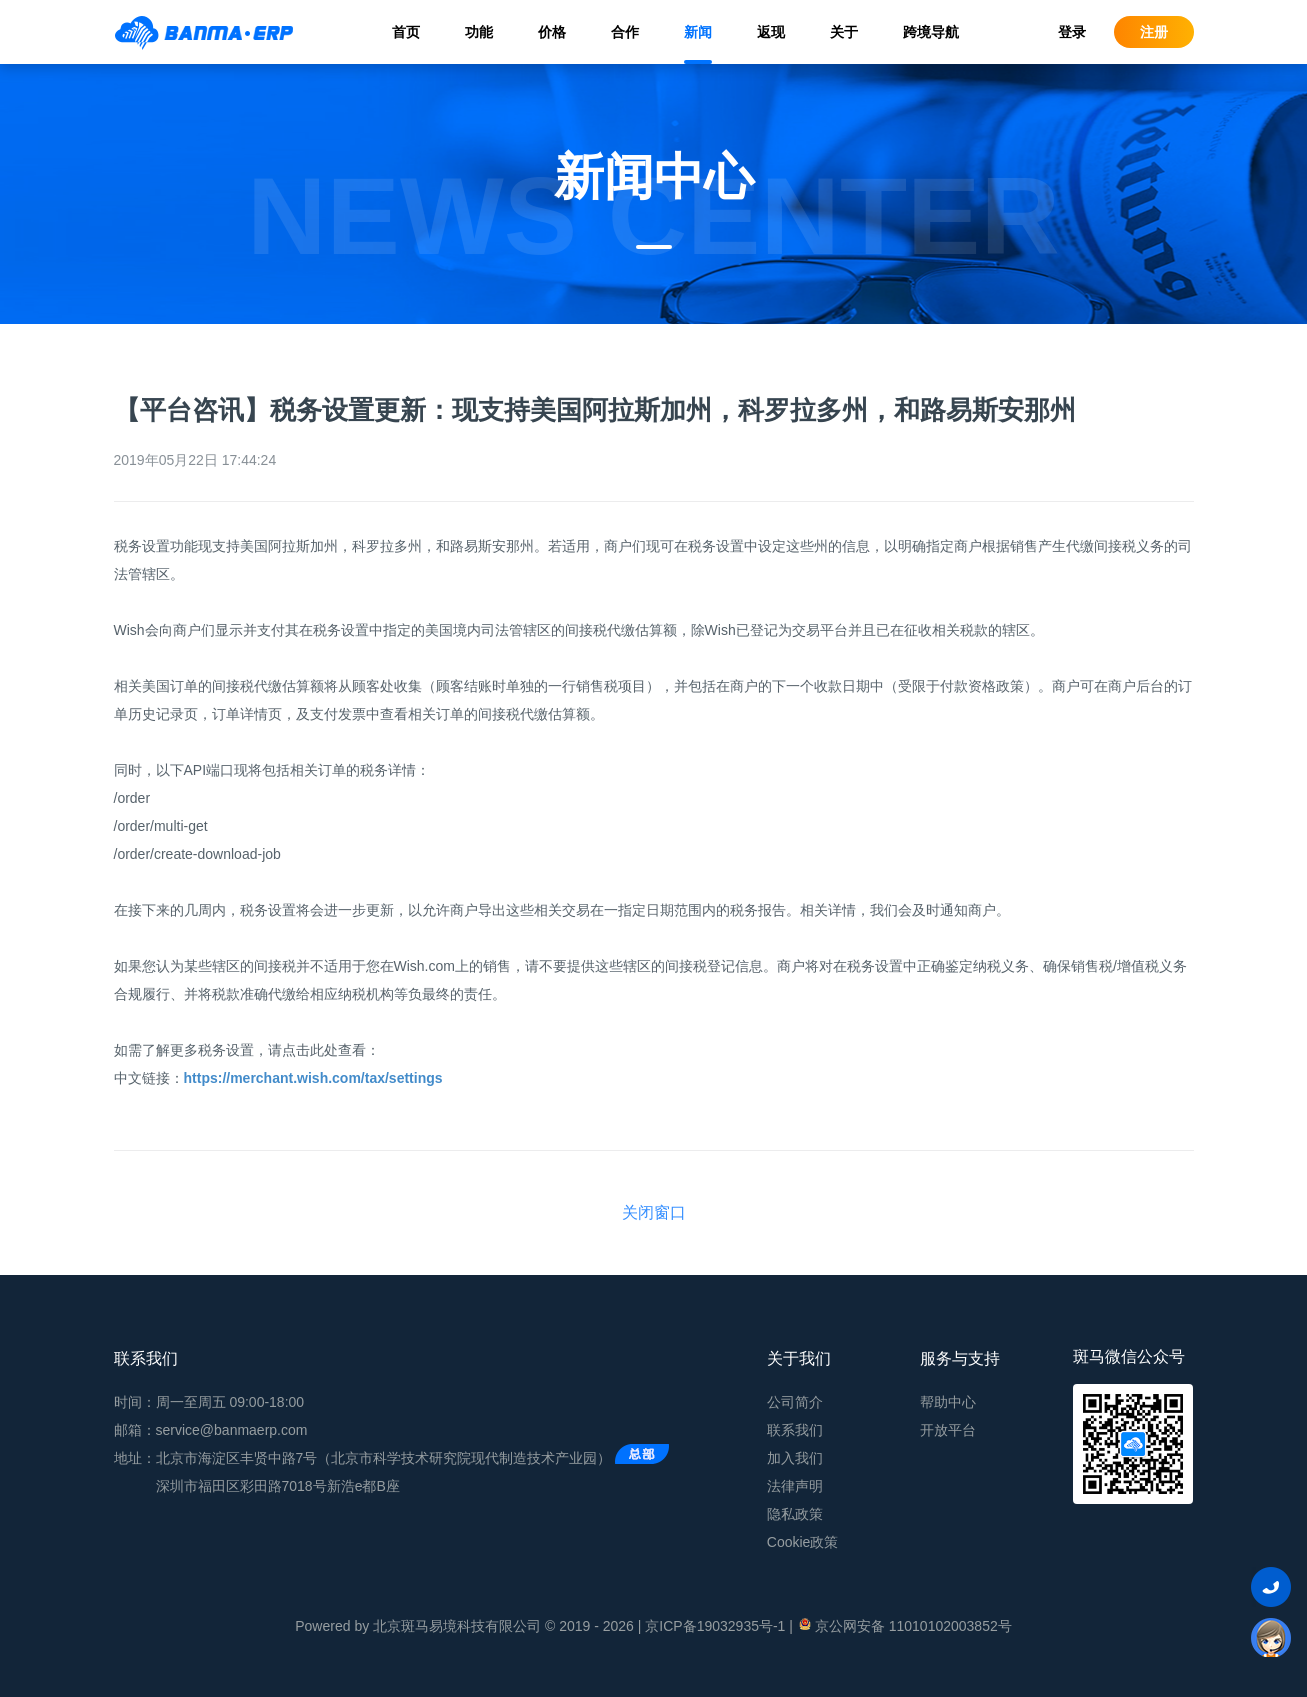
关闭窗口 (654, 1212)
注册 (1154, 32)
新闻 (698, 32)
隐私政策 (795, 1514)
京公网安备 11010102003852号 (904, 1625)
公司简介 (795, 1402)
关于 (844, 32)
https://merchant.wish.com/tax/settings (313, 1078)
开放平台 (948, 1430)
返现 (771, 32)
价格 (552, 32)
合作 (625, 32)
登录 (1072, 32)
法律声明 (795, 1486)
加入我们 (795, 1458)
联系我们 (795, 1430)
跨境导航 (931, 32)
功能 (479, 32)
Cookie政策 (803, 1542)
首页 (406, 32)
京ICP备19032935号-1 (715, 1626)
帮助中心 (948, 1402)
